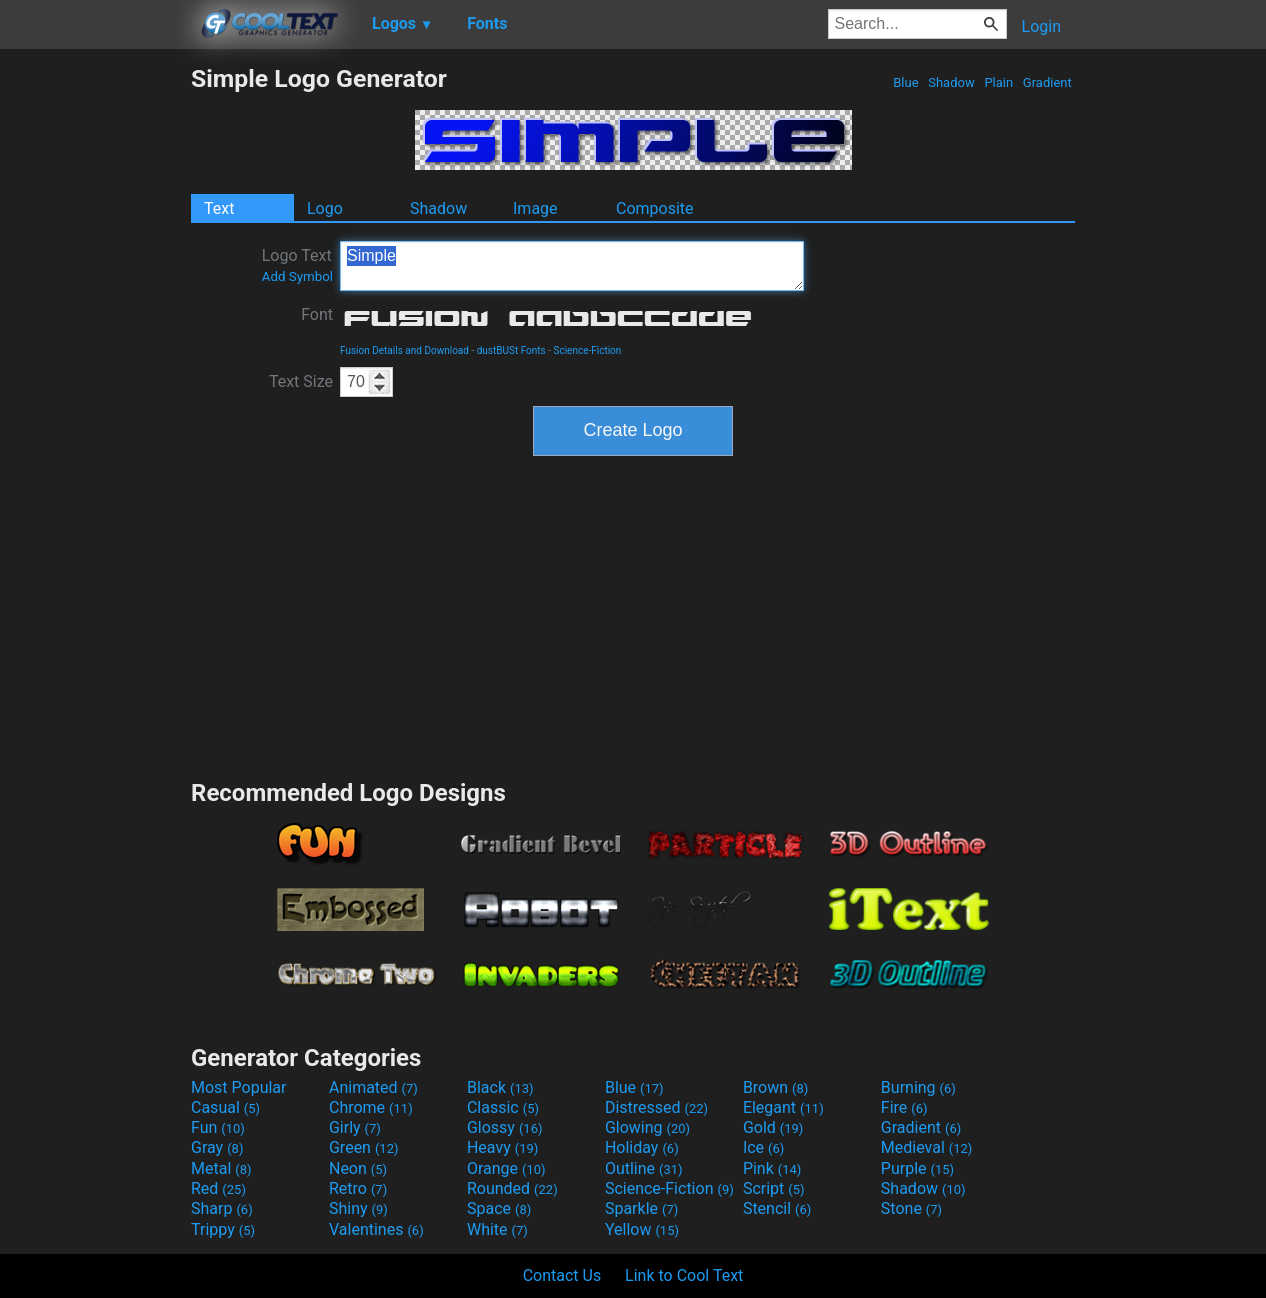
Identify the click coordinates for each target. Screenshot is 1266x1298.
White (497, 1229)
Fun (218, 1127)
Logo (325, 208)
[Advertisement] (95, 364)
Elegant (783, 1107)
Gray (217, 1147)
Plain (998, 82)
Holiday (642, 1147)
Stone (911, 1208)
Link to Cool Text (684, 1275)
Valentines (376, 1229)
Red (218, 1188)
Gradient (1047, 82)
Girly (355, 1127)
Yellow (642, 1229)
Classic (503, 1107)
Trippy (223, 1229)
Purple (917, 1168)
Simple (572, 266)
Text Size (301, 381)
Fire (904, 1107)
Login (1041, 26)
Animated (373, 1087)
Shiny (358, 1208)
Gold (773, 1127)
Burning (918, 1087)
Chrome (371, 1107)
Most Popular (239, 1087)
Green (364, 1147)
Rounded (512, 1188)
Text (219, 208)
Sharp (222, 1208)
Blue (906, 82)
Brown (775, 1087)
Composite (655, 208)
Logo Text (297, 265)
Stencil (777, 1208)
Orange (506, 1168)
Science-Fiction (587, 350)
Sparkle (641, 1208)
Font (317, 314)
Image (535, 208)
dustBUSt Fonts (511, 350)
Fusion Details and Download (404, 350)
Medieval (927, 1147)
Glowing (647, 1127)
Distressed (656, 1107)
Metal (221, 1168)
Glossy (505, 1127)
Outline (644, 1168)
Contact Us (562, 1275)
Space (499, 1208)
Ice (763, 1147)
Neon (358, 1168)
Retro (358, 1188)
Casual (225, 1107)
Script (774, 1188)
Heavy (502, 1147)
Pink (772, 1168)
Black (500, 1087)
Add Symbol (297, 276)
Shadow (951, 82)
